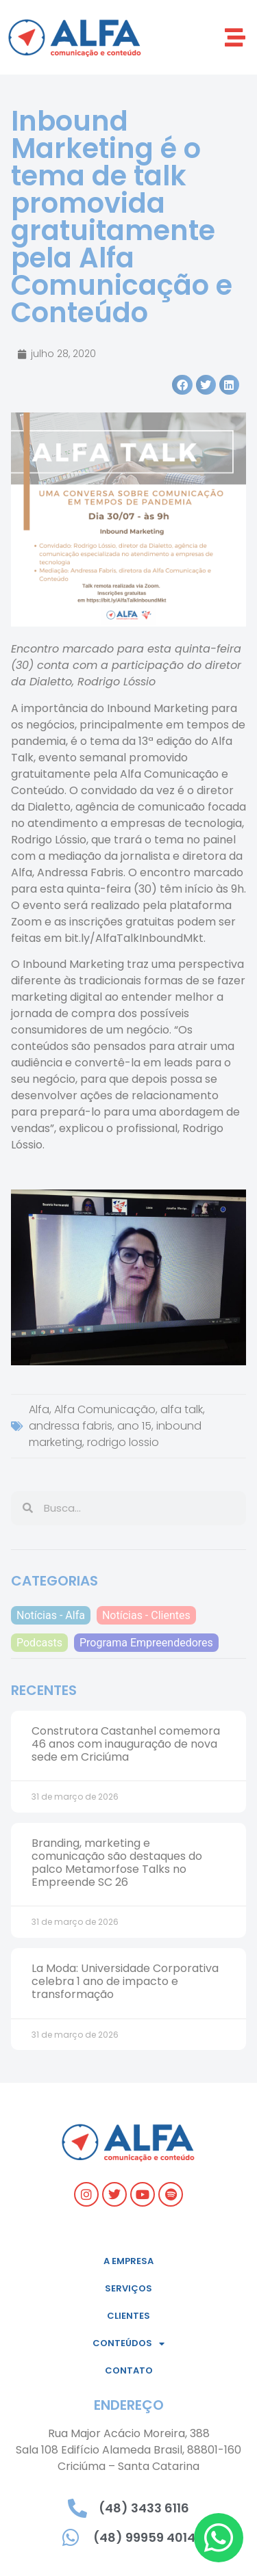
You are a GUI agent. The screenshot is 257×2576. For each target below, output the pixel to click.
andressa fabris (70, 1426)
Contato (129, 2370)
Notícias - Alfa (50, 1615)
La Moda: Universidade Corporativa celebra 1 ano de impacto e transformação (125, 1981)
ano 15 (134, 1426)
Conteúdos (128, 2343)
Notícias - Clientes (146, 1615)
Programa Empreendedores (146, 1642)
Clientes (128, 2315)
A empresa (128, 2261)
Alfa (39, 1409)
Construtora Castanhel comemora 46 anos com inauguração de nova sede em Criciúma (126, 1744)
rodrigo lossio (123, 1442)
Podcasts (39, 1642)
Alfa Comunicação (105, 1409)
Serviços (128, 2288)
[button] (234, 37)
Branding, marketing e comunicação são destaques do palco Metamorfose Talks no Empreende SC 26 (117, 1863)
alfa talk (181, 1409)
